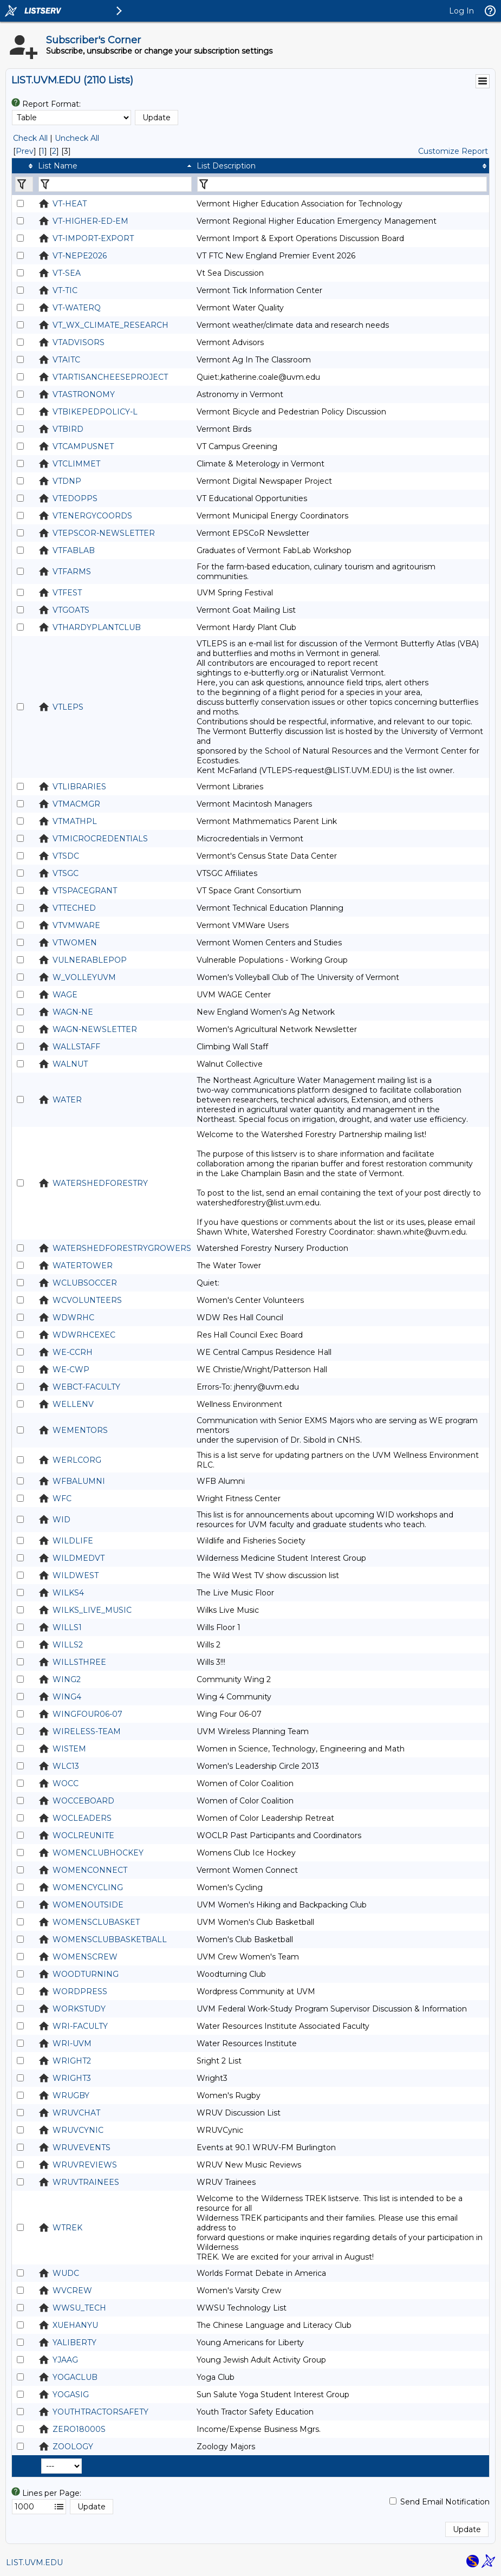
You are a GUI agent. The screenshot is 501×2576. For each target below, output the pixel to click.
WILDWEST (76, 1575)
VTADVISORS (79, 342)
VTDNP (67, 481)
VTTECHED (74, 908)
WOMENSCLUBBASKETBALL (110, 1939)
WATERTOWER (83, 1265)
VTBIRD (68, 429)
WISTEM (69, 1749)
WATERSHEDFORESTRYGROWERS (122, 1248)
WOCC (66, 1783)
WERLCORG (77, 1460)
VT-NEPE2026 (80, 256)
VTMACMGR (76, 804)
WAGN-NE (73, 1012)
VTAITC (66, 360)
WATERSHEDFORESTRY (100, 1183)
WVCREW (72, 2290)
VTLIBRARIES (79, 786)
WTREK (67, 2228)
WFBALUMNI (79, 1481)
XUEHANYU (75, 2325)
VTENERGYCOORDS (92, 516)
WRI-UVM (72, 2043)
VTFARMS (72, 571)
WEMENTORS (80, 1430)
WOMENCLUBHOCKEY (98, 1853)
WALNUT (70, 1064)
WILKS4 (68, 1593)
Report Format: (51, 104)
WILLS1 (67, 1627)
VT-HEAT (70, 204)
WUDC (66, 2273)
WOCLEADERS (82, 1818)
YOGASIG (71, 2394)
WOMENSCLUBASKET (96, 1922)
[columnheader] (23, 165)
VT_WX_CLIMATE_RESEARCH (110, 325)
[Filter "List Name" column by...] (115, 184)
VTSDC (66, 856)
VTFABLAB (74, 550)
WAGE (65, 995)
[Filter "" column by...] (24, 184)
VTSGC (66, 873)
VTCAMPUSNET (83, 446)
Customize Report (453, 151)
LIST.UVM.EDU (34, 2562)
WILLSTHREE (79, 1662)
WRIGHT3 (72, 2078)
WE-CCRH (73, 1352)
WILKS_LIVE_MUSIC (92, 1610)
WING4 (67, 1697)
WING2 (67, 1679)
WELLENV (73, 1404)
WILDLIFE (73, 1541)
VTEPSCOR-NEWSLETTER (104, 533)
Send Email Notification (445, 2502)
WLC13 (66, 1766)
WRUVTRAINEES (86, 2182)
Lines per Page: (51, 2493)
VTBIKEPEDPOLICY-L (95, 412)
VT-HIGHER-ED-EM (90, 221)
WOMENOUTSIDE (88, 1905)
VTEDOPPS (75, 498)
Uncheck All (77, 138)
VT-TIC (65, 290)
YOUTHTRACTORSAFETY (100, 2412)
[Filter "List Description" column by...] (342, 184)
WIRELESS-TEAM (87, 1731)
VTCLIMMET (76, 464)
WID (61, 1519)
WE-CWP (71, 1369)
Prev (25, 151)
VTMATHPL (75, 821)
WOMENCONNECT (90, 1870)
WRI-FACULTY (80, 2026)
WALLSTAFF (76, 1047)
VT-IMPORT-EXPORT (93, 238)
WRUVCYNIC (78, 2130)
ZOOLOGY (73, 2446)
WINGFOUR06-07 (87, 1714)
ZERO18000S (79, 2429)
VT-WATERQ (77, 308)
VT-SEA (67, 273)
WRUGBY (71, 2095)
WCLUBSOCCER (85, 1283)
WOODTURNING (86, 1974)
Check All (30, 138)
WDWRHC (73, 1317)
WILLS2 (68, 1645)
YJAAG (65, 2360)
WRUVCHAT (76, 2113)
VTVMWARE (76, 925)
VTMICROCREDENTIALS (100, 838)
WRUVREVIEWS (85, 2165)
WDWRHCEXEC (84, 1335)
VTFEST (67, 593)
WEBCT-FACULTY (86, 1387)
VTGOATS (71, 610)
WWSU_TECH (79, 2308)
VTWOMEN (75, 943)
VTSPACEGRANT (85, 891)
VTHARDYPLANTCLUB (97, 627)
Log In (461, 11)
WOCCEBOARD (83, 1801)
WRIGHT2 (72, 2061)
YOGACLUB (75, 2377)
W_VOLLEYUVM (84, 977)
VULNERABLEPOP (90, 960)
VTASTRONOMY (84, 394)
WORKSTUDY (79, 2009)
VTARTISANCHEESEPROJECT (110, 377)
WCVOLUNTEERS (87, 1300)
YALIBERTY (74, 2342)
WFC (62, 1498)
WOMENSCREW (85, 1957)
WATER (67, 1100)
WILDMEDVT (79, 1558)
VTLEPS (68, 707)
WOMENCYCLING (88, 1887)
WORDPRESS (80, 1991)
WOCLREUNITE (83, 1835)
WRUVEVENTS (81, 2147)
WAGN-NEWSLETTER (95, 1029)
